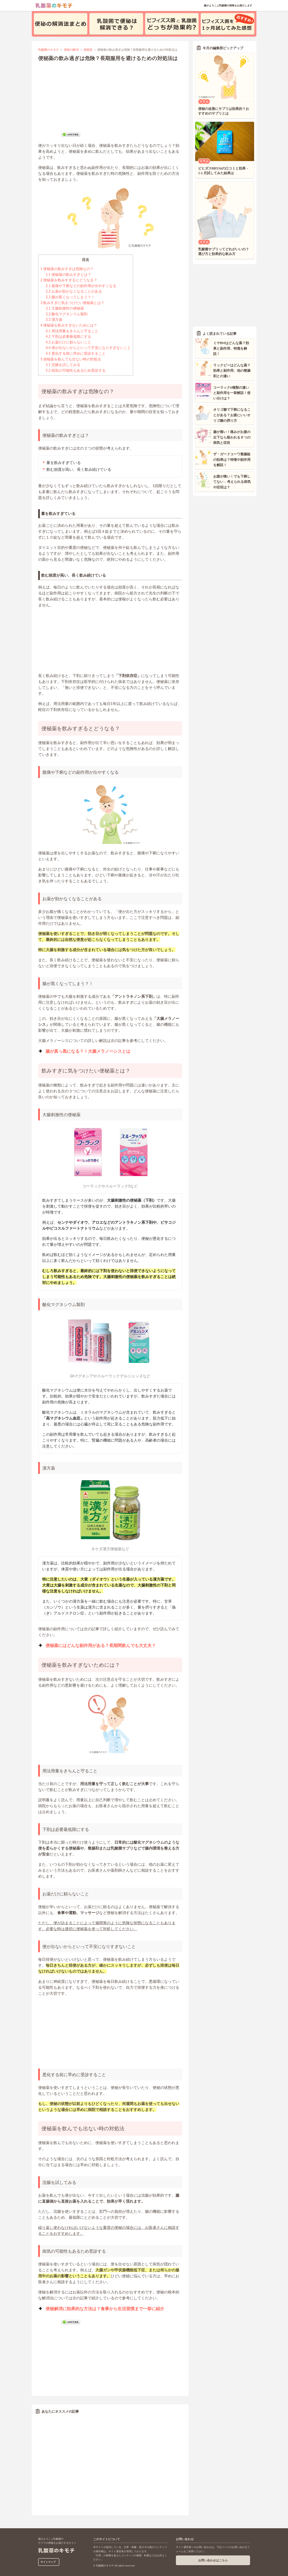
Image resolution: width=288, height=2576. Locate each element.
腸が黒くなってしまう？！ (70, 297)
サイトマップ (48, 2561)
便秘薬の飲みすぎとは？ (68, 274)
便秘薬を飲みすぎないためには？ (68, 325)
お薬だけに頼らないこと (68, 342)
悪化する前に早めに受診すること (75, 353)
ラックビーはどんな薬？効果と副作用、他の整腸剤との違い (232, 365)
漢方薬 (54, 319)
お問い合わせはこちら (213, 2560)
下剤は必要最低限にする (68, 336)
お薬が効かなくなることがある (74, 291)
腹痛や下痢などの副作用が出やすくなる (81, 286)
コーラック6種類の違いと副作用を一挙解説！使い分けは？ (231, 383)
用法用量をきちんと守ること (72, 331)
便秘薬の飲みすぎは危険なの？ (67, 269)
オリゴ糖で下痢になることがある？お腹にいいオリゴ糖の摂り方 (232, 402)
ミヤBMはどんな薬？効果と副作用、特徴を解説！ (231, 344)
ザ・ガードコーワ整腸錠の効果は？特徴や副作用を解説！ (232, 436)
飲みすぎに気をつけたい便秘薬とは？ (72, 303)
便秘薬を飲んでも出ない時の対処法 (70, 359)
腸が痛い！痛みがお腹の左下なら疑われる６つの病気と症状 (232, 420)
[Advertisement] (110, 96)
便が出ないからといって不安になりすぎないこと (88, 348)
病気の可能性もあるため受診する (75, 370)
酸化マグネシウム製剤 (66, 314)
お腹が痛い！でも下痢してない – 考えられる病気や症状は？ (232, 457)
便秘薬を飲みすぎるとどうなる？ (68, 280)
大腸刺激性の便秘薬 (65, 308)
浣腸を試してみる (63, 365)
